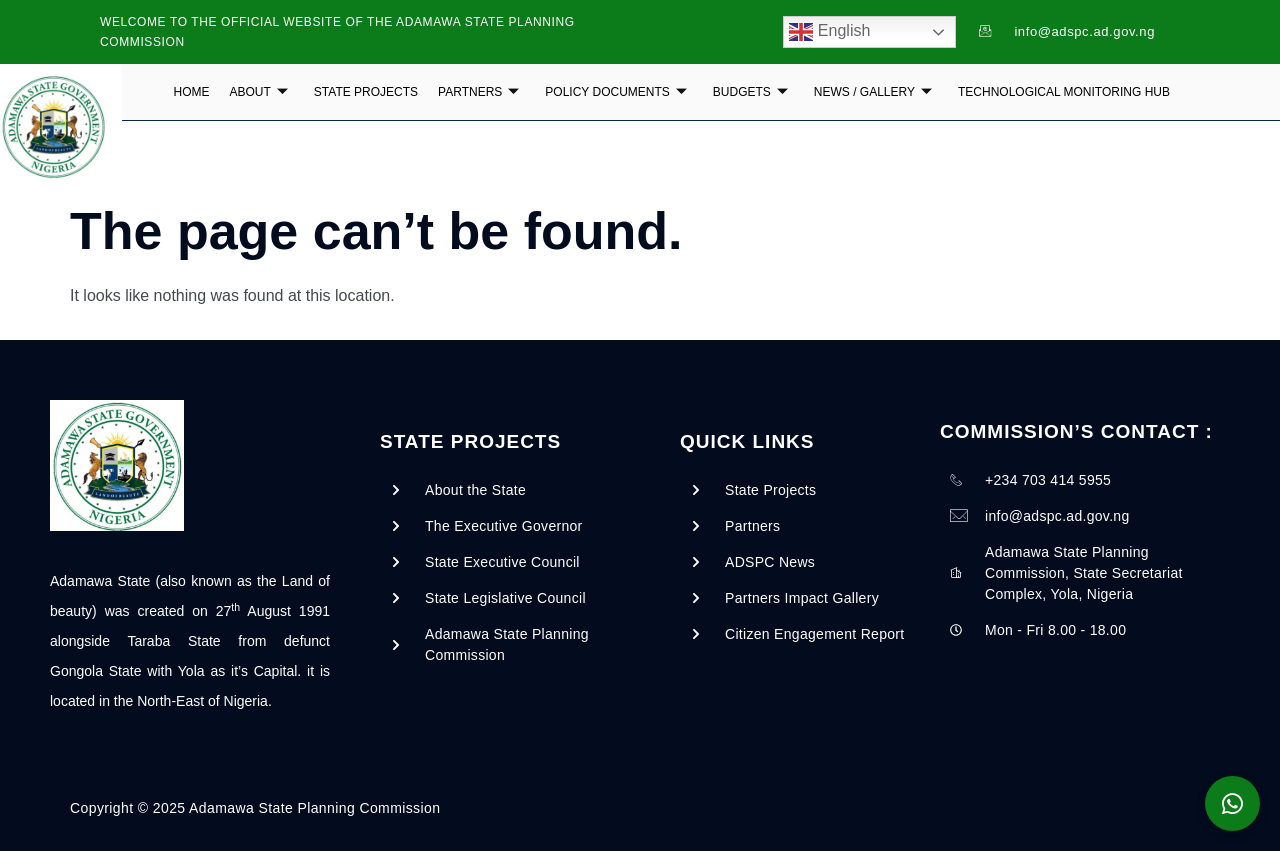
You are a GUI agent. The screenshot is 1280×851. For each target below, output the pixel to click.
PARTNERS (478, 92)
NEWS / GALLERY (873, 92)
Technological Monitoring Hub (1064, 92)
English (829, 32)
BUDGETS (750, 92)
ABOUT (259, 92)
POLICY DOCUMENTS (615, 92)
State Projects (366, 92)
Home (192, 92)
